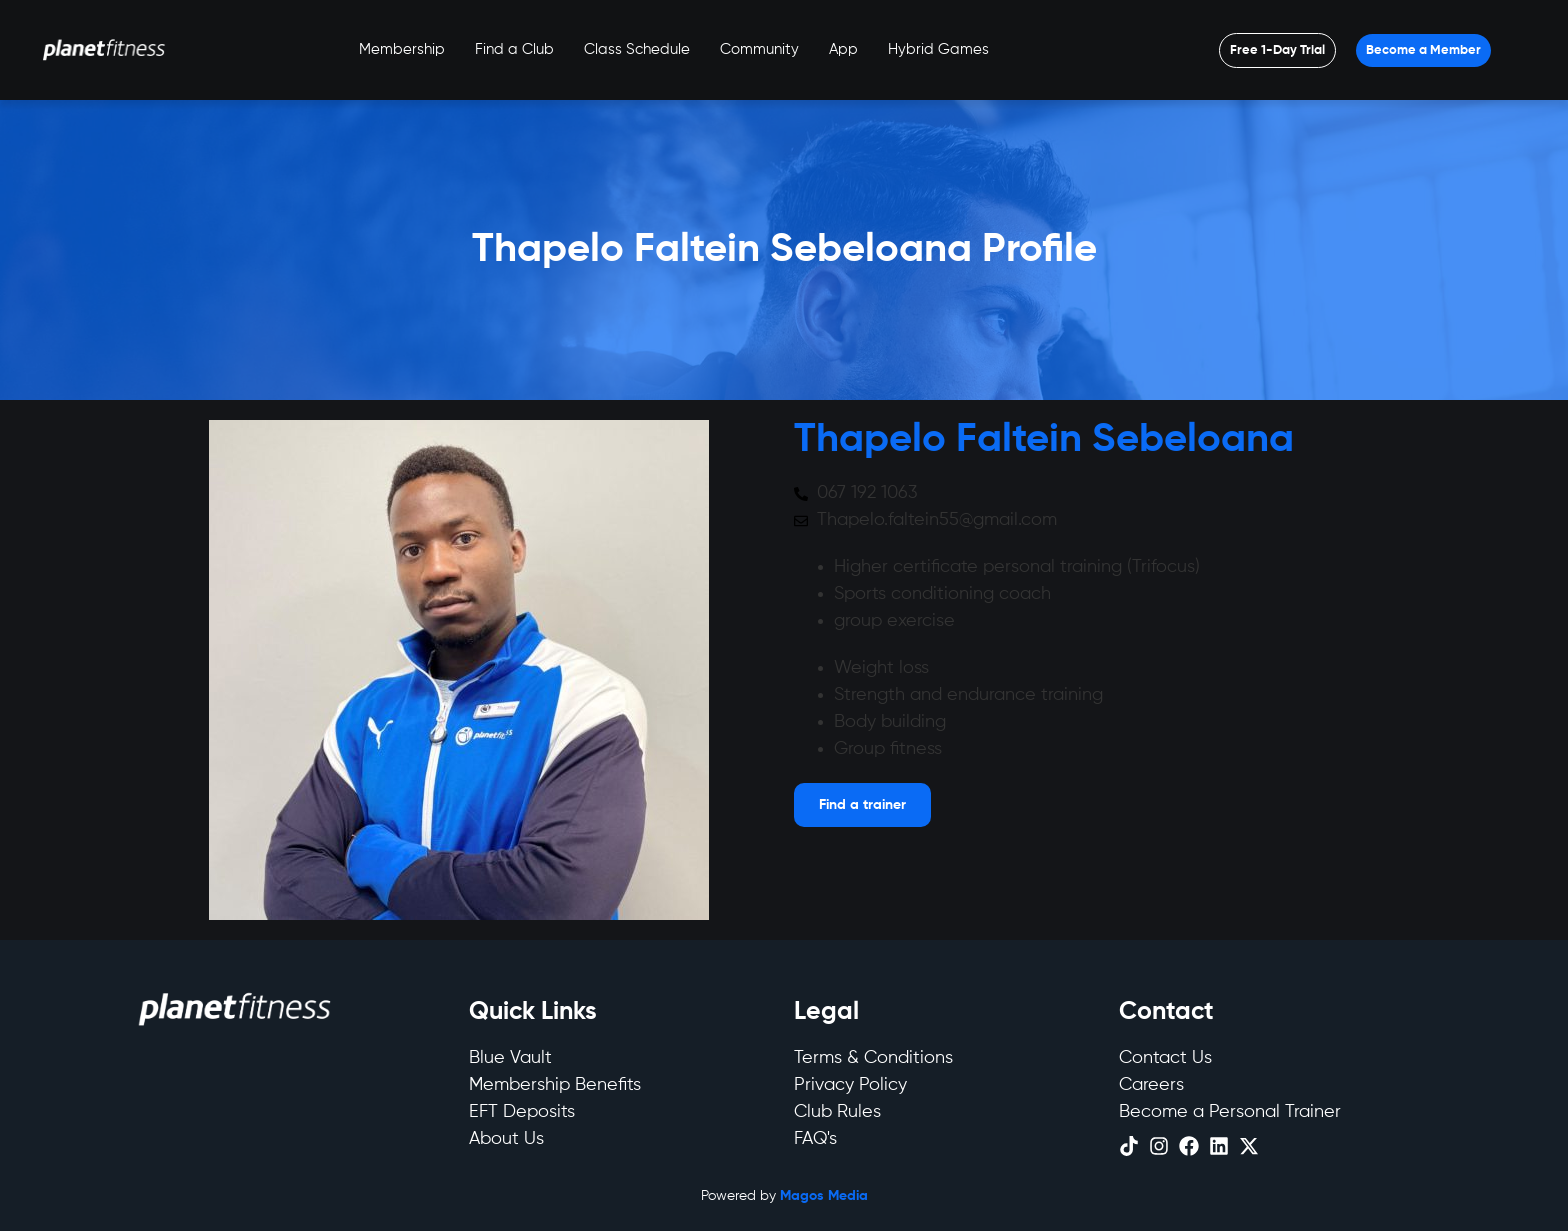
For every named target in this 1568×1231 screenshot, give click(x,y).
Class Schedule (637, 49)
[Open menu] (1277, 50)
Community (759, 49)
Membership (402, 49)
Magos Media (824, 1196)
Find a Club (514, 49)
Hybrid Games (938, 49)
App (843, 49)
